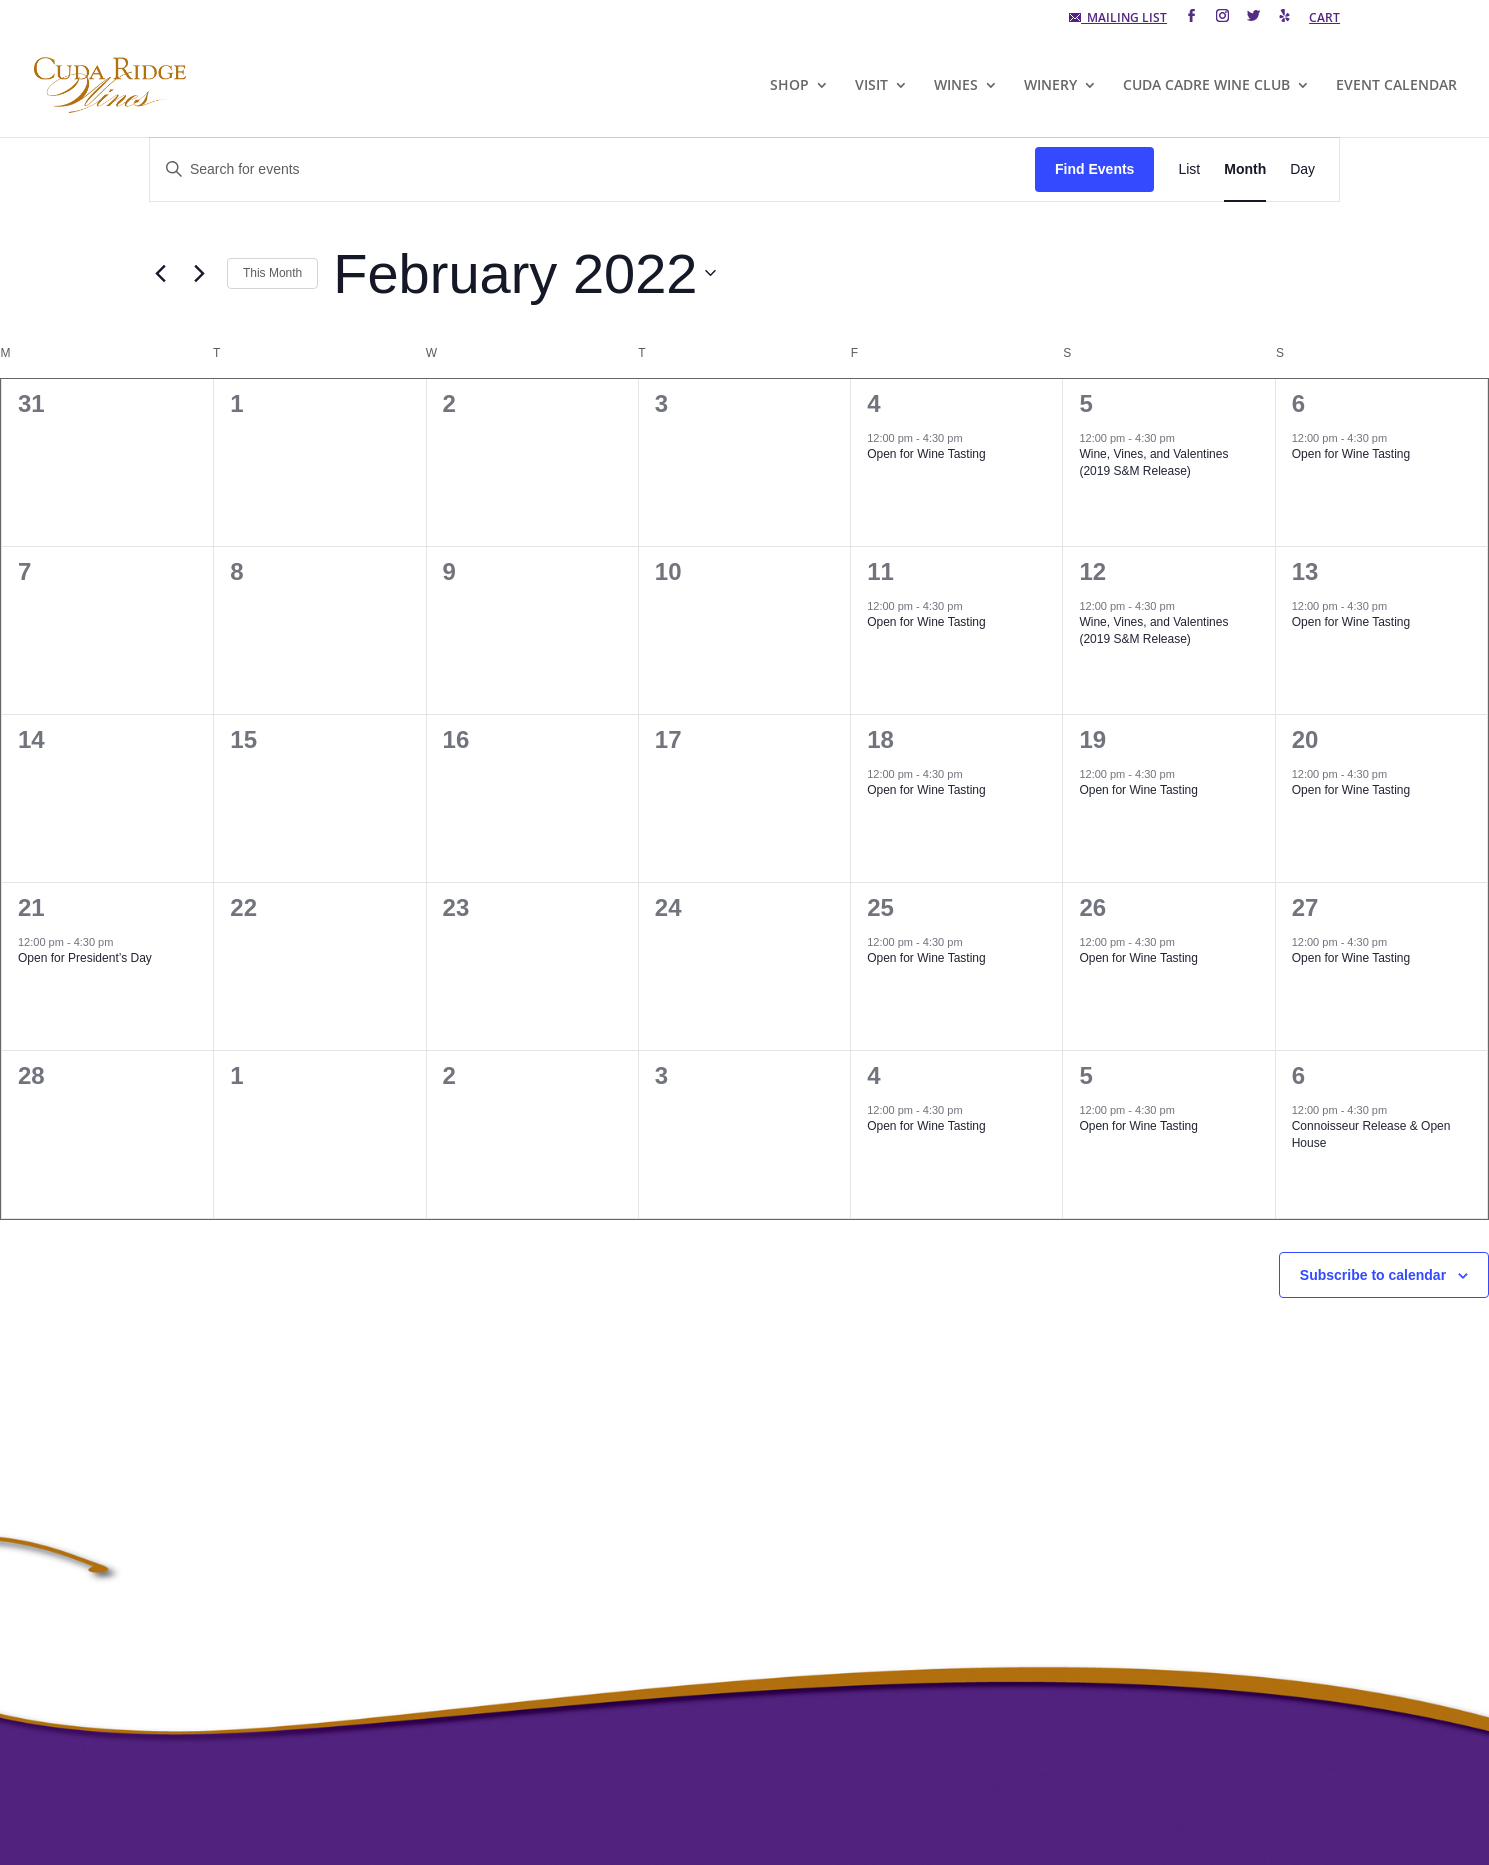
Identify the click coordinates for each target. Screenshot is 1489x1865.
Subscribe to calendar (1373, 1275)
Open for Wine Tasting (926, 454)
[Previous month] (161, 273)
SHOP (789, 86)
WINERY (1050, 86)
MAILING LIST (1118, 19)
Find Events (1094, 169)
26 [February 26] (1092, 907)
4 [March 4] (873, 1075)
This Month (272, 273)
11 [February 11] (880, 571)
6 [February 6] (1298, 403)
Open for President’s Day (85, 958)
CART (1324, 19)
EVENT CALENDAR (1396, 86)
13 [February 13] (1305, 571)
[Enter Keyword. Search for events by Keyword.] (592, 169)
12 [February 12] (1092, 571)
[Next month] (200, 273)
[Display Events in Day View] (1302, 169)
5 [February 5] (1085, 403)
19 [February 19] (1092, 739)
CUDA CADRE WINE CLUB (1206, 86)
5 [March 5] (1085, 1075)
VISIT (871, 86)
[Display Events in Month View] (1245, 169)
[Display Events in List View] (1189, 169)
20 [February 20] (1305, 739)
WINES (956, 86)
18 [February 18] (880, 739)
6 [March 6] (1298, 1075)
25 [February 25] (880, 907)
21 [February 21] (31, 907)
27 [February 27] (1305, 907)
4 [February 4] (873, 403)
